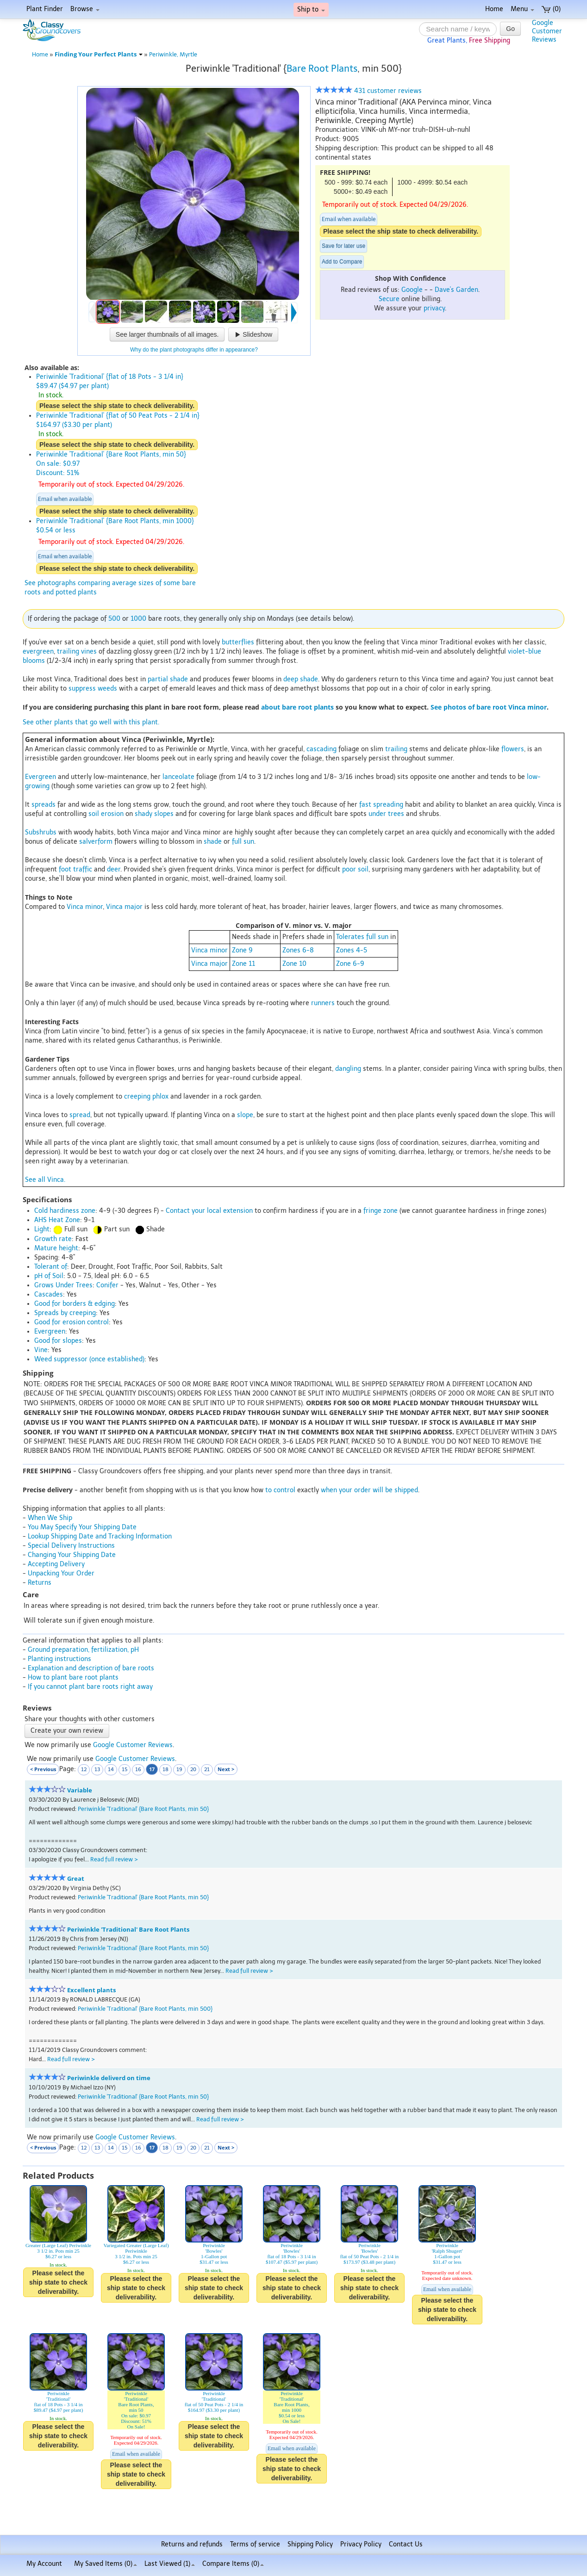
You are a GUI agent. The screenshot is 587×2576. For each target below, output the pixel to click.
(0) (551, 9)
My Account (44, 2564)
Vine (41, 1350)
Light (42, 1229)
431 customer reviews (368, 91)
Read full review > (114, 1859)
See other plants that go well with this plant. (91, 722)
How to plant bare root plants (73, 1677)
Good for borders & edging (74, 1304)
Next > (226, 1769)
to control (280, 1490)
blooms (34, 661)
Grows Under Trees (63, 1285)
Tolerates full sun (362, 937)
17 (152, 1769)
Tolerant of (50, 1267)
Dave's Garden (456, 290)
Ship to (311, 9)
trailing (68, 651)
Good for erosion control (71, 1322)
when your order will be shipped (369, 1490)
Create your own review (67, 1731)
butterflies (238, 642)
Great (75, 1879)
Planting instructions (59, 1659)
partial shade (168, 679)
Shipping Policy (310, 2544)
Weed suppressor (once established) (89, 1359)
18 (165, 1770)
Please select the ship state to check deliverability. (400, 231)
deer (113, 869)
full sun (243, 842)
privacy (434, 308)
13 (97, 1770)
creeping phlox (146, 1096)
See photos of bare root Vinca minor (489, 707)
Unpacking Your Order (61, 1573)
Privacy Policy (360, 2544)
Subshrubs (40, 832)
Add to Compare (342, 262)
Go (510, 28)
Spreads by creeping (65, 1313)
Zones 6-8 (298, 950)
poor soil (355, 869)
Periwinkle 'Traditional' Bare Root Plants (128, 1930)
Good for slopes (58, 1341)
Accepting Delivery (56, 1564)
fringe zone (380, 1211)
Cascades (48, 1294)
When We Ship (50, 1518)
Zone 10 (294, 964)
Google (412, 290)
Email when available (348, 219)
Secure (389, 299)
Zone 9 (242, 950)
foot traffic (75, 869)
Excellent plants (91, 1990)
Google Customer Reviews (133, 1745)
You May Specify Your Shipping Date (82, 1527)
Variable (79, 1790)
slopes (164, 814)
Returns (39, 1583)
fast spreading (381, 805)
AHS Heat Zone (57, 1220)
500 (114, 619)
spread (79, 1115)
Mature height (56, 1248)
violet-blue (524, 651)
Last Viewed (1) (169, 2564)
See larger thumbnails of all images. (167, 334)
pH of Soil (48, 1276)
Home (494, 9)
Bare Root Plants (322, 68)
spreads (43, 805)
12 (84, 1770)
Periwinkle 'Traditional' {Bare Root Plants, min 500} (145, 2008)
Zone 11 (243, 964)
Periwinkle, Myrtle (173, 54)
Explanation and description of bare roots (91, 1668)
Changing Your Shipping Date (72, 1555)
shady (143, 814)
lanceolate (178, 777)
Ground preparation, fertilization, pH (83, 1650)
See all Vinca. (45, 1180)
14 (111, 1770)
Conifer (107, 1285)
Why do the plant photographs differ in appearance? (194, 349)
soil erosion (106, 814)
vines (89, 651)
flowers (512, 749)
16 (138, 1770)
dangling (348, 1069)
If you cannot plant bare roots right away (90, 1687)
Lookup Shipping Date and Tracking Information (100, 1536)
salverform (95, 842)
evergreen (38, 651)
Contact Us (406, 2544)
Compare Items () (233, 2564)
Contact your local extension (209, 1211)
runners (323, 1003)
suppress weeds (93, 688)
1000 (138, 619)
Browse (85, 9)
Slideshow (253, 334)
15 (124, 1770)
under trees (386, 814)
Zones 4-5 (351, 950)
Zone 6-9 (350, 964)
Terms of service (255, 2544)
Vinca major (124, 907)
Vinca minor (85, 907)
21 (207, 1770)
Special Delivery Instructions (71, 1546)
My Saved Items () (105, 2564)
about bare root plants (297, 707)
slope (245, 1115)
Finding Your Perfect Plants (99, 54)
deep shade (300, 679)
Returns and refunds (192, 2544)
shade (213, 842)
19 (179, 1770)
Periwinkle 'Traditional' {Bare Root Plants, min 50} (143, 1808)
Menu (522, 9)
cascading (321, 749)
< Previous (43, 1769)
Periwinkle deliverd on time (108, 2078)
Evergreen (40, 777)
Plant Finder (44, 9)
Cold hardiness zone (64, 1211)
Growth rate (53, 1239)
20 (193, 1770)
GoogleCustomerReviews (547, 31)
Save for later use (343, 246)
